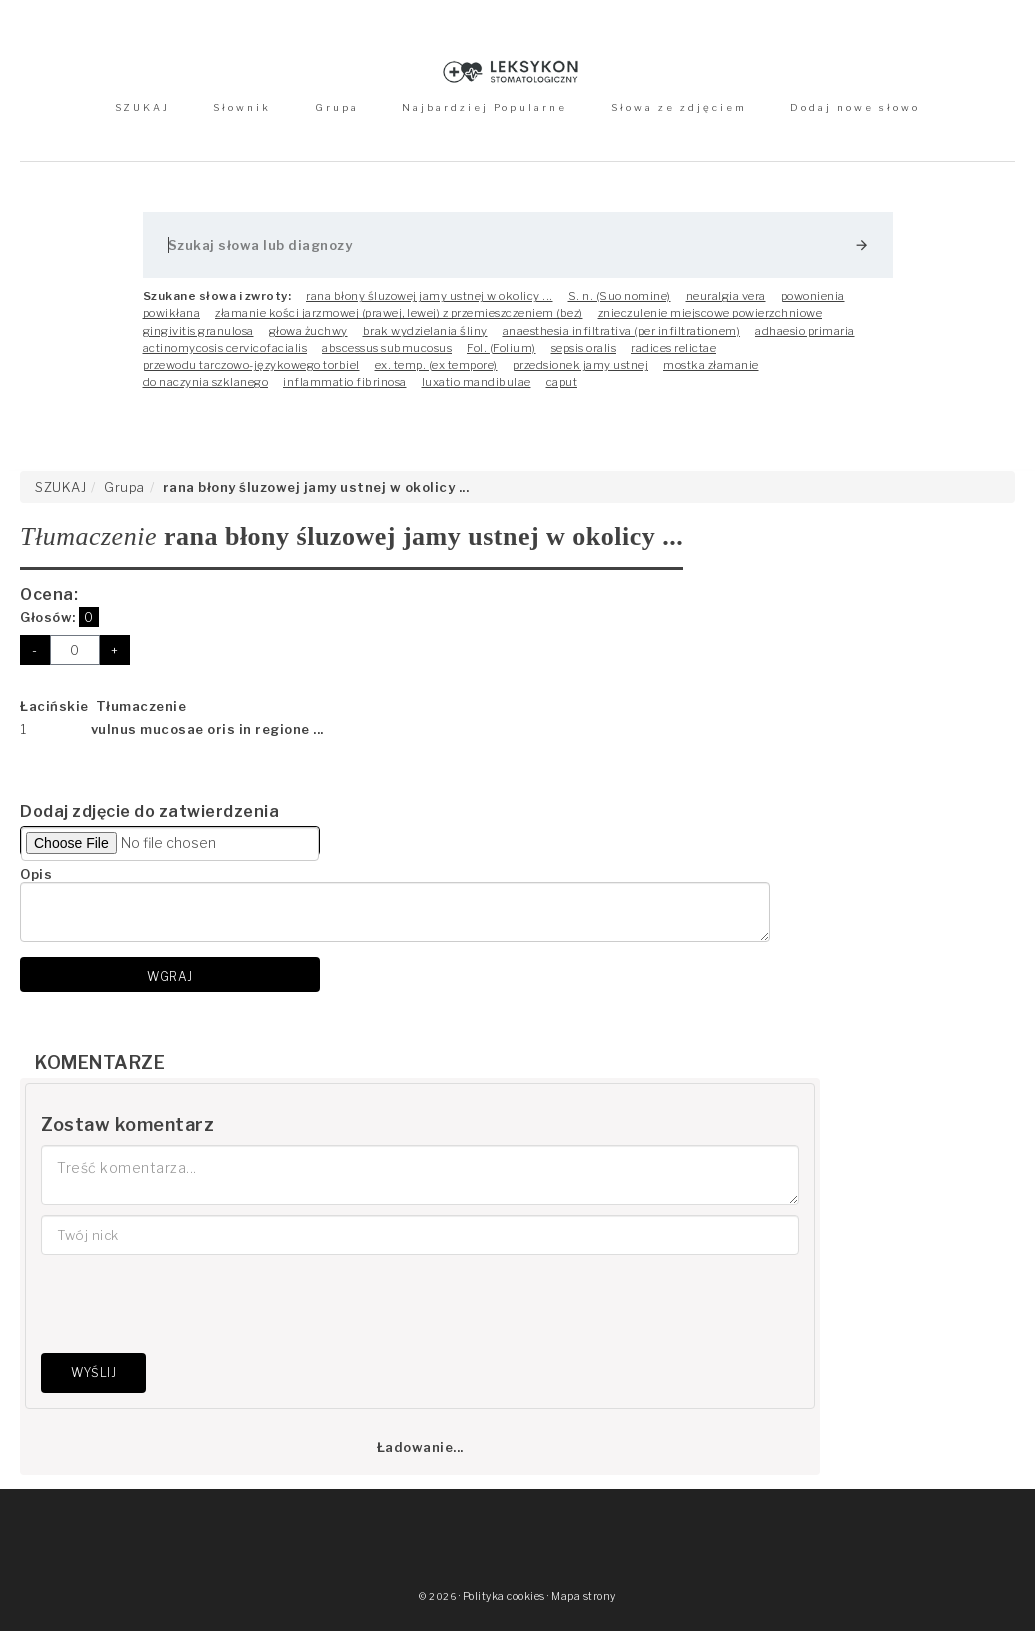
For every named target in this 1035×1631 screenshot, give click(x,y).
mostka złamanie (711, 365)
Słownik (242, 107)
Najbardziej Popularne (484, 107)
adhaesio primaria (805, 331)
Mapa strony (583, 1596)
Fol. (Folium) (501, 348)
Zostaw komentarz (127, 1124)
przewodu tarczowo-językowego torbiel (251, 365)
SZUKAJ (142, 107)
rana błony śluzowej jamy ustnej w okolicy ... (429, 296)
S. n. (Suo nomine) (619, 296)
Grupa (337, 107)
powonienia (813, 296)
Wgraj (170, 976)
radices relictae (673, 348)
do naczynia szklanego (206, 382)
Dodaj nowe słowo (855, 107)
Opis (36, 874)
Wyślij (93, 1372)
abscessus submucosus (387, 348)
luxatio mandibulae (476, 382)
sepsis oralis (584, 348)
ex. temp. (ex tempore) (436, 365)
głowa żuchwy (308, 331)
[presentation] (193, 1304)
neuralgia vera (726, 296)
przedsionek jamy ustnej (581, 365)
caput (562, 382)
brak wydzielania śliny (425, 331)
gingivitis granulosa (198, 331)
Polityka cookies (504, 1596)
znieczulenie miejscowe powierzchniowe (710, 313)
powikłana (172, 313)
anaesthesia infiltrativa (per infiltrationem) (622, 331)
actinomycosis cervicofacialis (225, 348)
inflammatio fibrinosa (345, 382)
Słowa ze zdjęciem (679, 107)
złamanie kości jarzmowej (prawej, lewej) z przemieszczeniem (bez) (399, 313)
